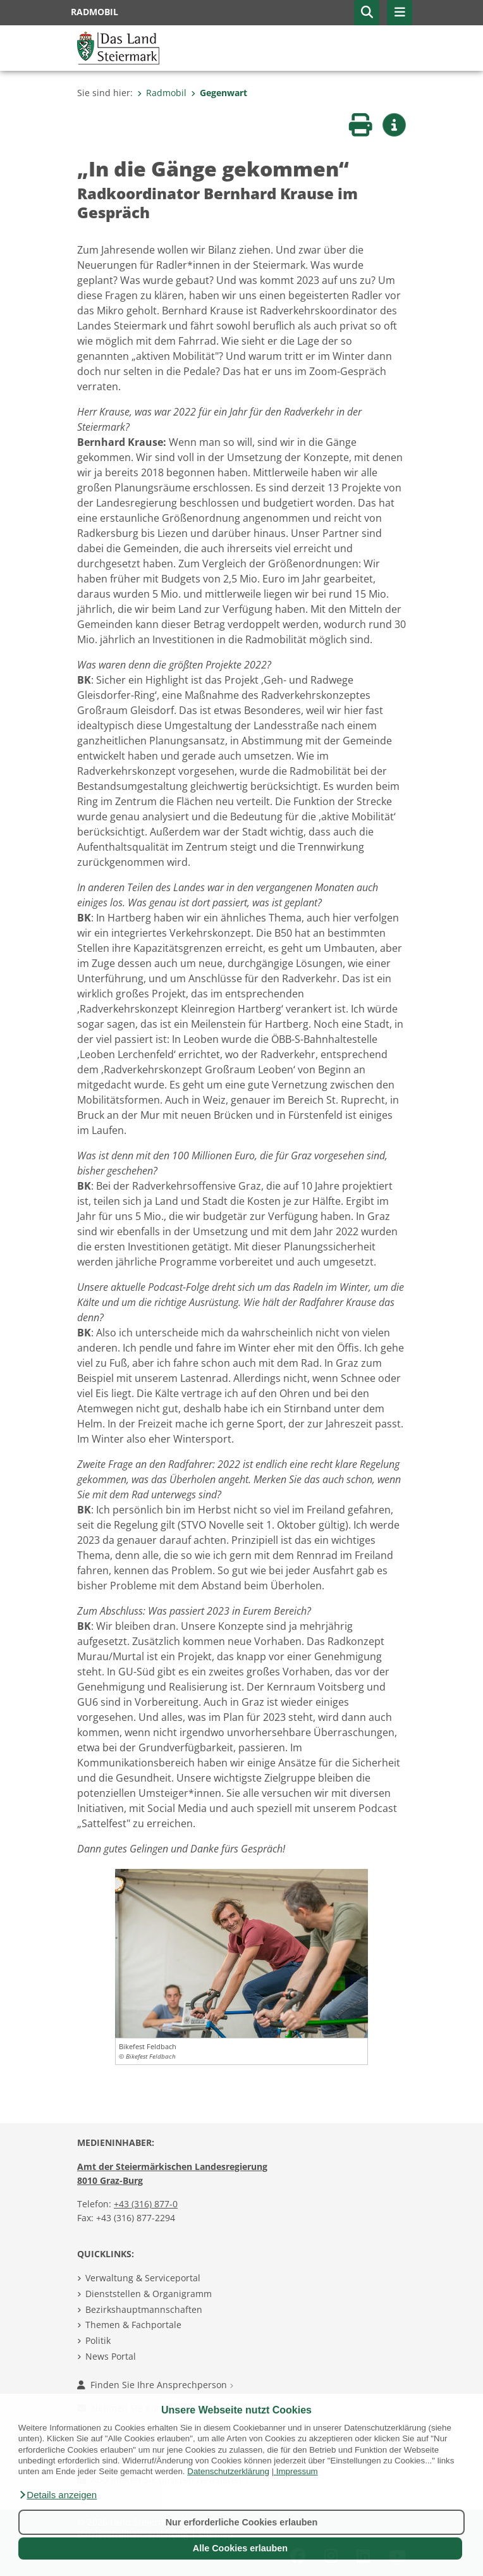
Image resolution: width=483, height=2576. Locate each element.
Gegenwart (219, 93)
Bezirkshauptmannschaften (143, 2309)
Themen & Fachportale (133, 2325)
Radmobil (161, 93)
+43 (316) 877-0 (146, 2204)
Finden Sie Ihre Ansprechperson (155, 2385)
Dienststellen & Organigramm (148, 2294)
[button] (57, 2495)
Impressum (297, 2471)
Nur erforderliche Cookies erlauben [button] (242, 2522)
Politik (98, 2340)
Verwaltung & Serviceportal (142, 2278)
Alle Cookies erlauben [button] (240, 2548)
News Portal (110, 2356)
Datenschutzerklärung (228, 2471)
